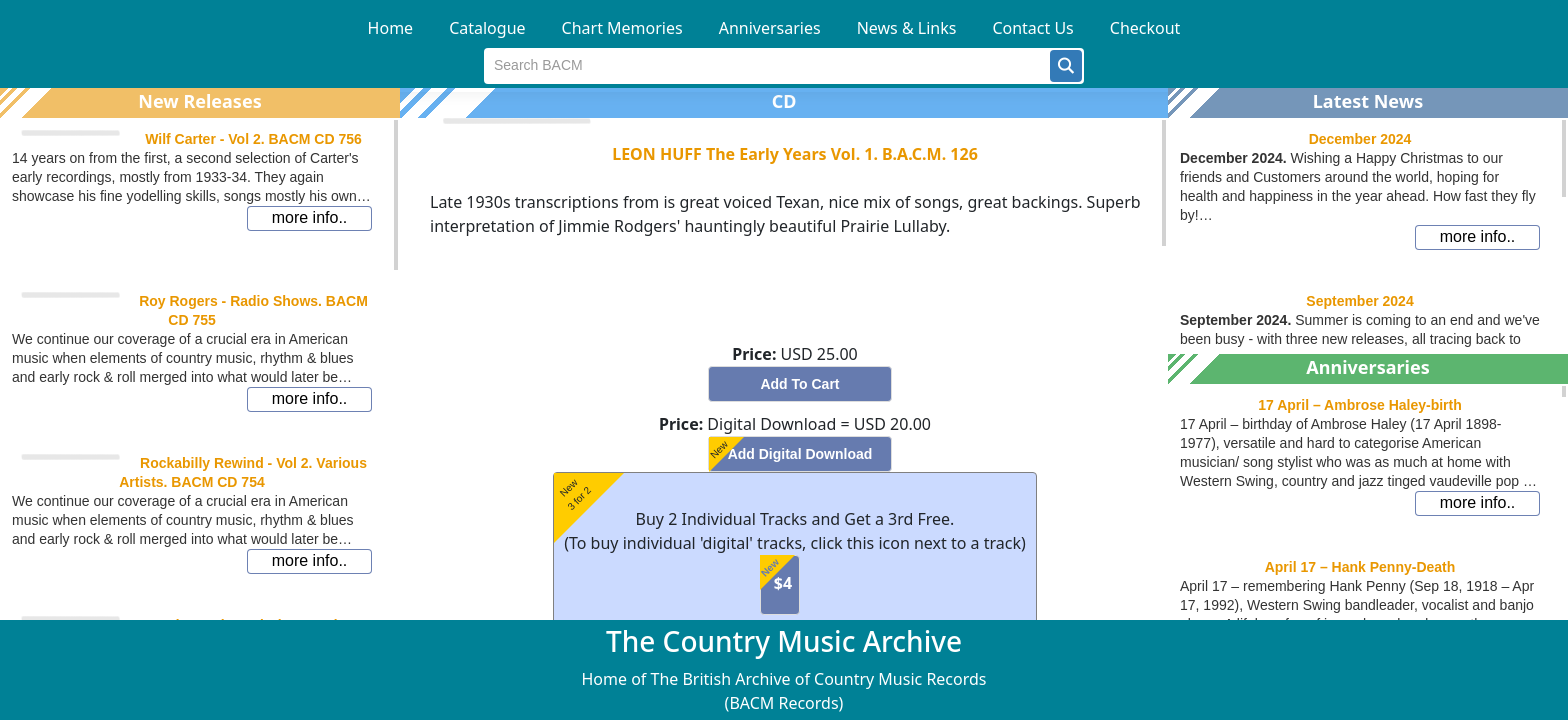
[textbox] (767, 66)
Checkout (1145, 28)
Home (391, 28)
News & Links (907, 28)
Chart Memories (622, 28)
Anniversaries (770, 28)
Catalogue (487, 28)
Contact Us (1032, 28)
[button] (1066, 66)
